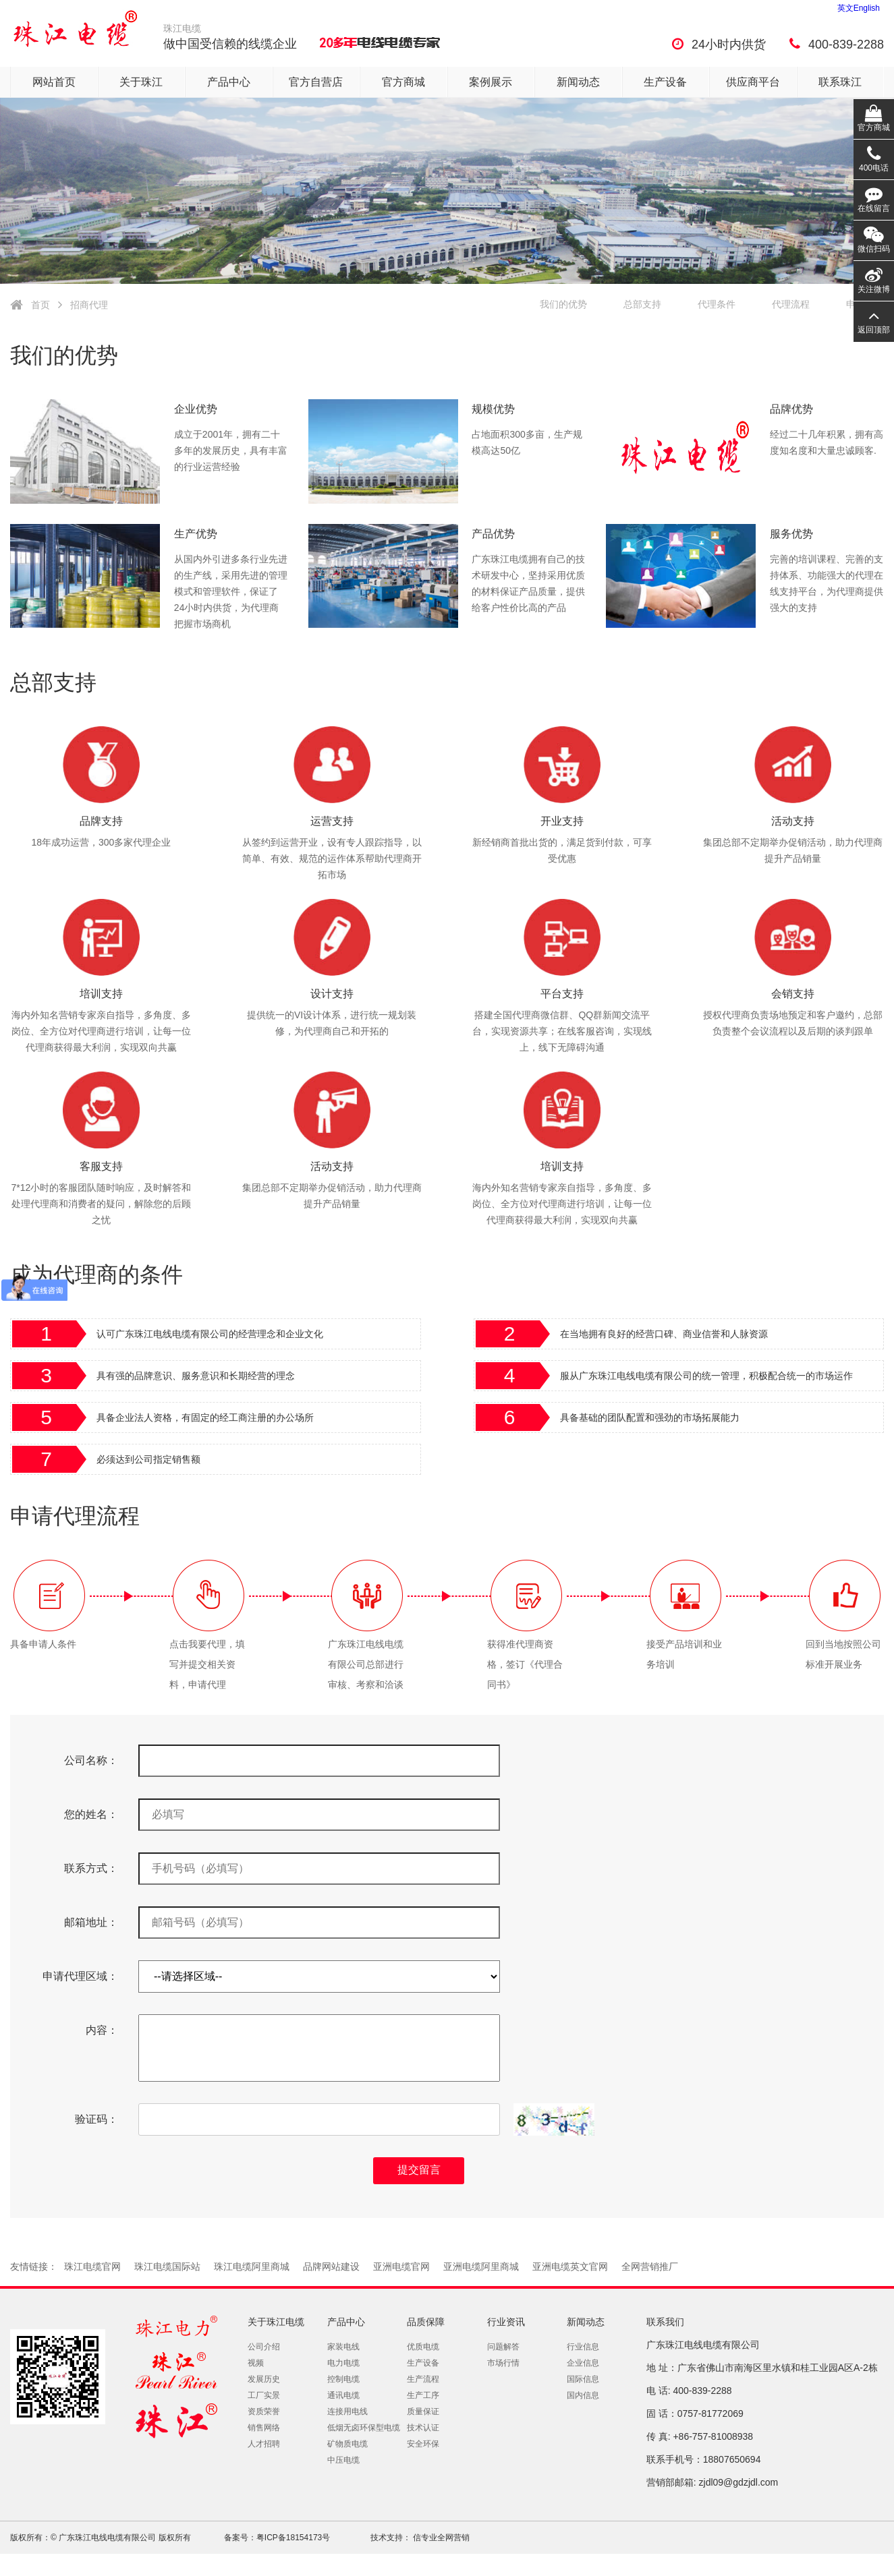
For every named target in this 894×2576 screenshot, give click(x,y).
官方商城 (403, 82)
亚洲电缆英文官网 (570, 2266)
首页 (40, 304)
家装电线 (343, 2346)
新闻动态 (578, 82)
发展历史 (264, 2379)
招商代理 (89, 304)
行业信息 (583, 2346)
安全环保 (423, 2444)
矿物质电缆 (347, 2444)
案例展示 (490, 82)
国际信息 (583, 2379)
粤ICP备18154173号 (293, 2537)
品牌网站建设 (331, 2266)
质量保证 (423, 2411)
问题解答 (503, 2346)
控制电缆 (343, 2379)
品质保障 (426, 2321)
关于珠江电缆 (276, 2321)
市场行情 (503, 2363)
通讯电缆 (343, 2395)
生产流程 (423, 2379)
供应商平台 (753, 82)
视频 (256, 2363)
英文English (858, 8)
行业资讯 (506, 2321)
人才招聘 (264, 2444)
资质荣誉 (264, 2411)
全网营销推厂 (649, 2266)
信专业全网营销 (440, 2537)
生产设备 (665, 82)
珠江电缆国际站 (167, 2266)
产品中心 (228, 82)
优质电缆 (423, 2346)
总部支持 (642, 304)
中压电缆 (343, 2460)
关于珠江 (141, 82)
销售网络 (264, 2427)
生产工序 (423, 2395)
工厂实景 (264, 2395)
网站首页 (54, 82)
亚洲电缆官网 (401, 2266)
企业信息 (583, 2363)
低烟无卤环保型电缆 (363, 2427)
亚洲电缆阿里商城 (481, 2266)
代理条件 (716, 304)
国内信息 (583, 2395)
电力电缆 (343, 2363)
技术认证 (423, 2427)
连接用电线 (347, 2411)
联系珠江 (840, 82)
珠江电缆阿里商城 (251, 2266)
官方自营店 (316, 82)
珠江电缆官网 (92, 2266)
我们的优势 (563, 304)
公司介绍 (264, 2346)
